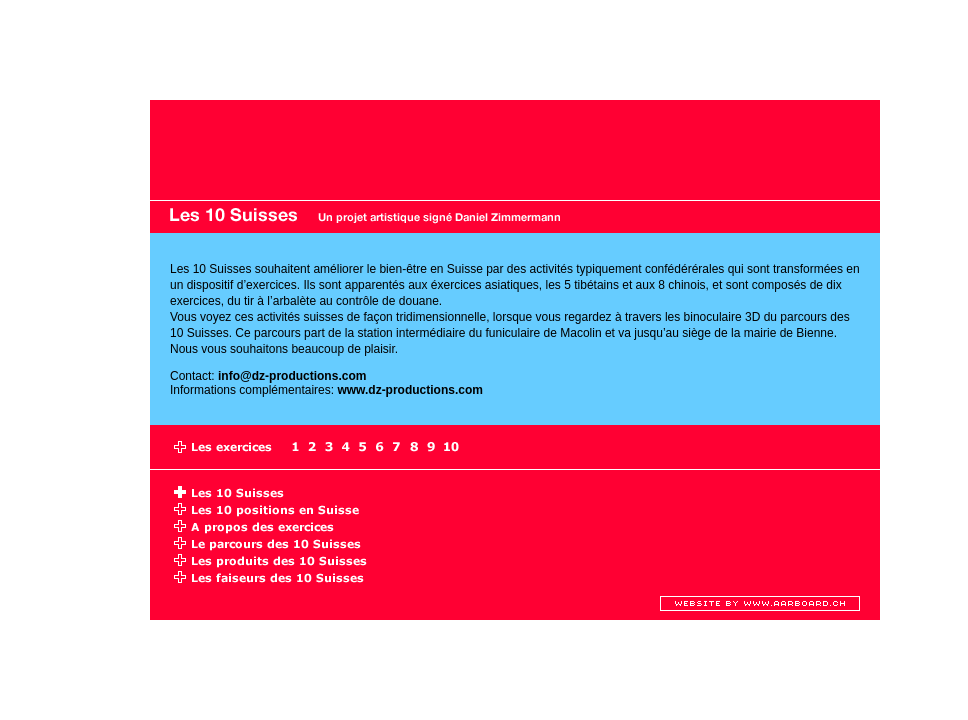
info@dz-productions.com (292, 376)
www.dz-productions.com (410, 390)
